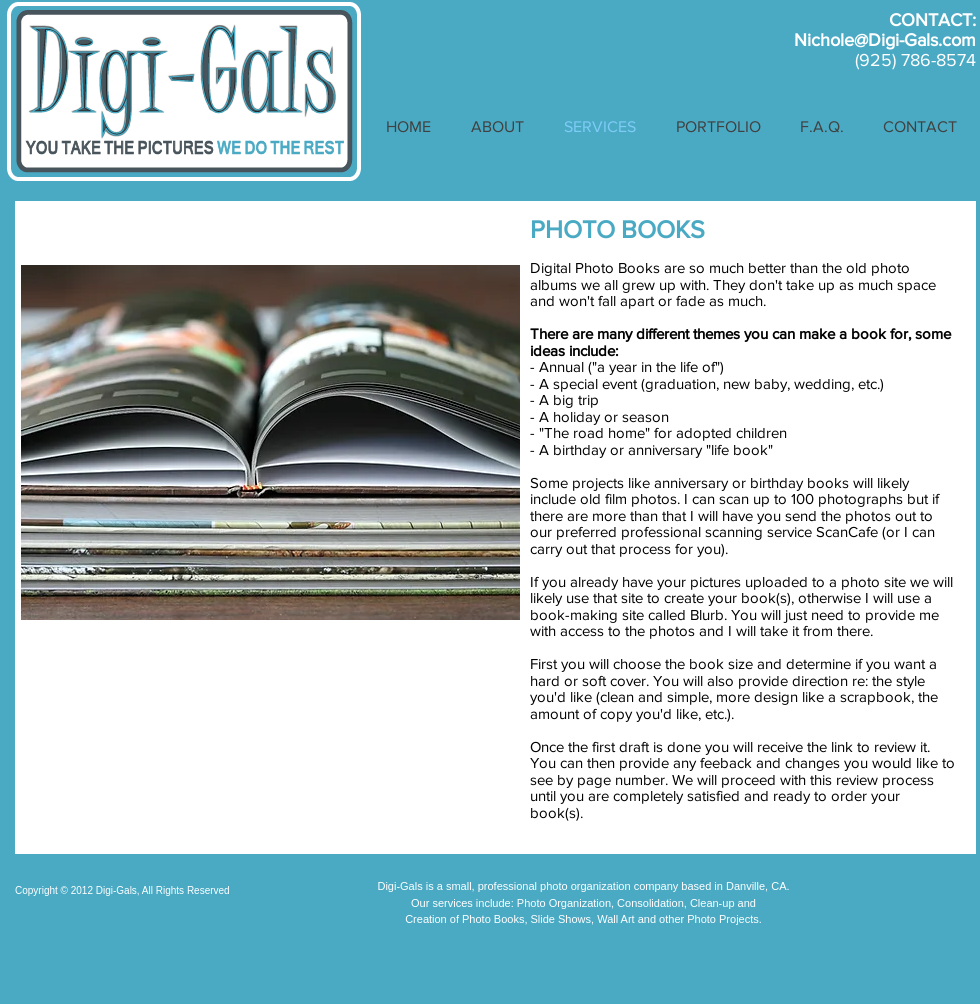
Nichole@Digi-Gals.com (885, 40)
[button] (718, 127)
